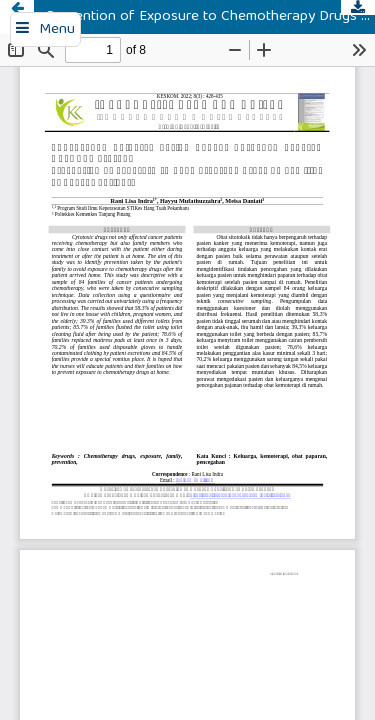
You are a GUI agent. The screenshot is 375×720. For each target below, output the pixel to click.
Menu (57, 30)
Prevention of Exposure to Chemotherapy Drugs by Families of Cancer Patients (210, 17)
